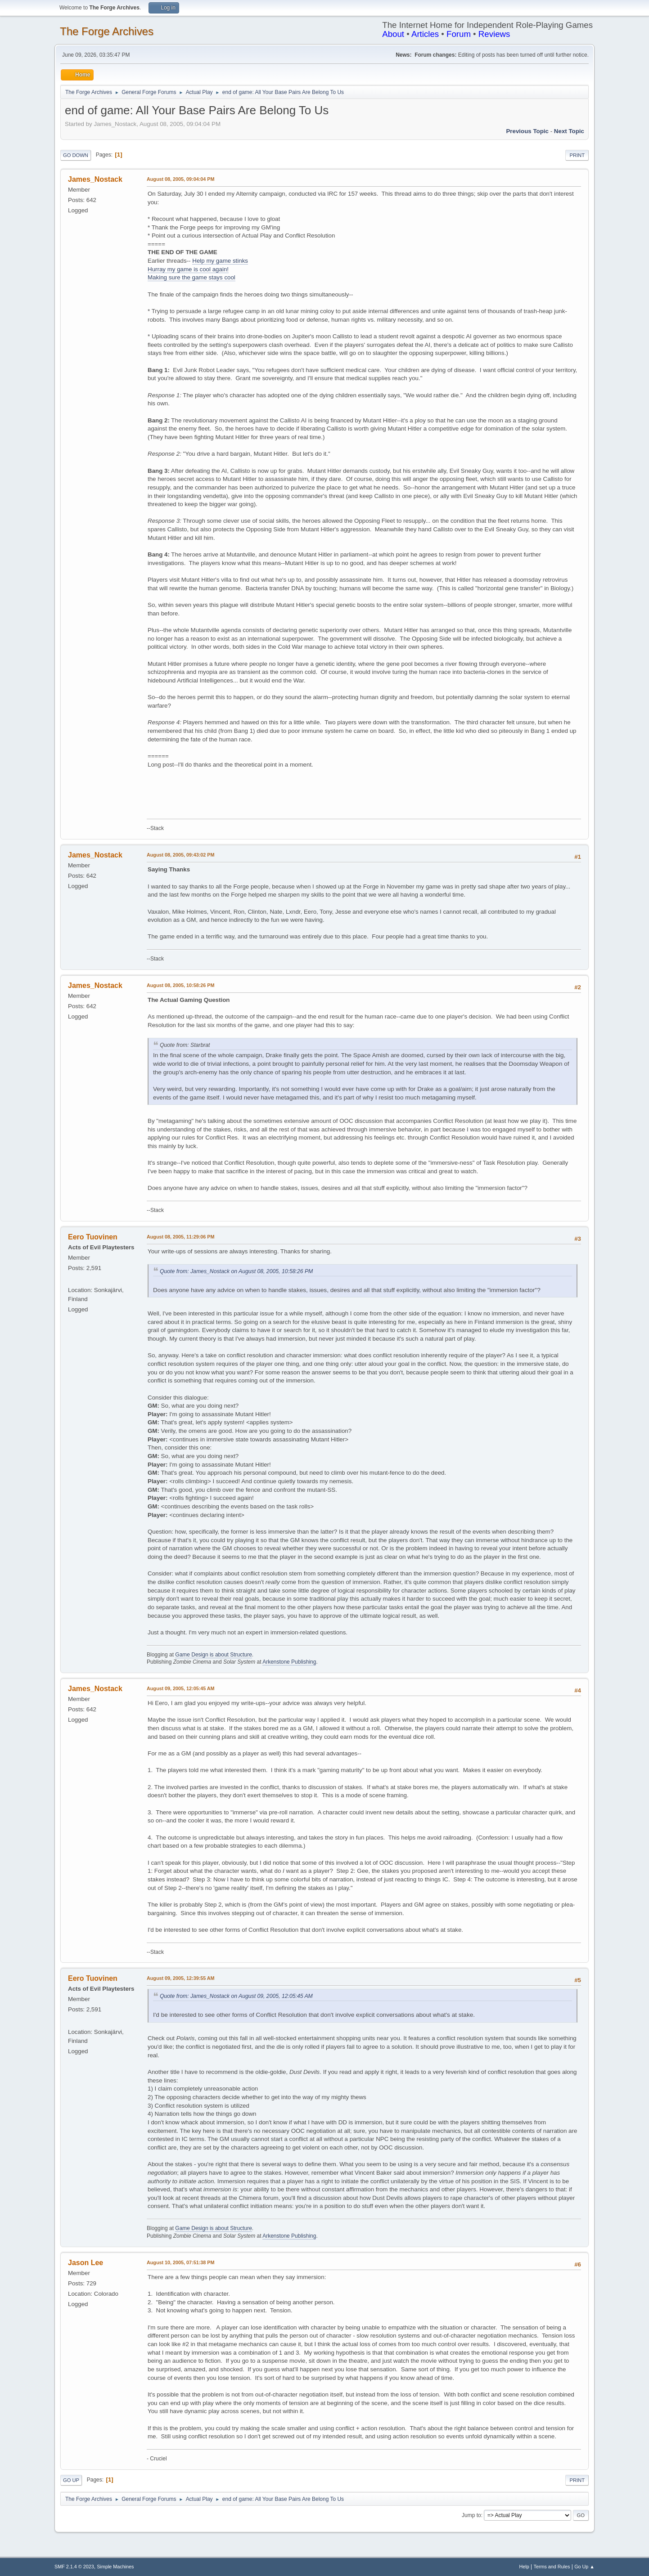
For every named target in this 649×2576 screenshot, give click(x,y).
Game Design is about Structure (213, 1655)
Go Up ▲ (584, 2566)
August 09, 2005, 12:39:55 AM (181, 1978)
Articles (425, 34)
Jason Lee (85, 2262)
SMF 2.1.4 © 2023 (74, 2566)
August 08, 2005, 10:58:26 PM (180, 985)
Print (577, 155)
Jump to (471, 2515)
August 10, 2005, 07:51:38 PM (180, 2262)
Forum (458, 34)
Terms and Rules (552, 2566)
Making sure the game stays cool (191, 277)
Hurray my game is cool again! (188, 269)
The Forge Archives (106, 31)
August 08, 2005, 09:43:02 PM (180, 854)
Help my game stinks (220, 260)
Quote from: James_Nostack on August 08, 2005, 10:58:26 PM (236, 1271)
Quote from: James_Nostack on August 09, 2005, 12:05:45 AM (236, 1996)
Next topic (569, 131)
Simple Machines (115, 2566)
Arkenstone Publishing (289, 1662)
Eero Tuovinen (92, 1237)
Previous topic (527, 131)
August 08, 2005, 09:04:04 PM (180, 179)
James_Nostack (95, 179)
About (393, 34)
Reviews (494, 34)
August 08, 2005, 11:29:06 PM (180, 1236)
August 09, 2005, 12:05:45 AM (181, 1688)
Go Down (75, 155)
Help (524, 2566)
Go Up (71, 2480)
